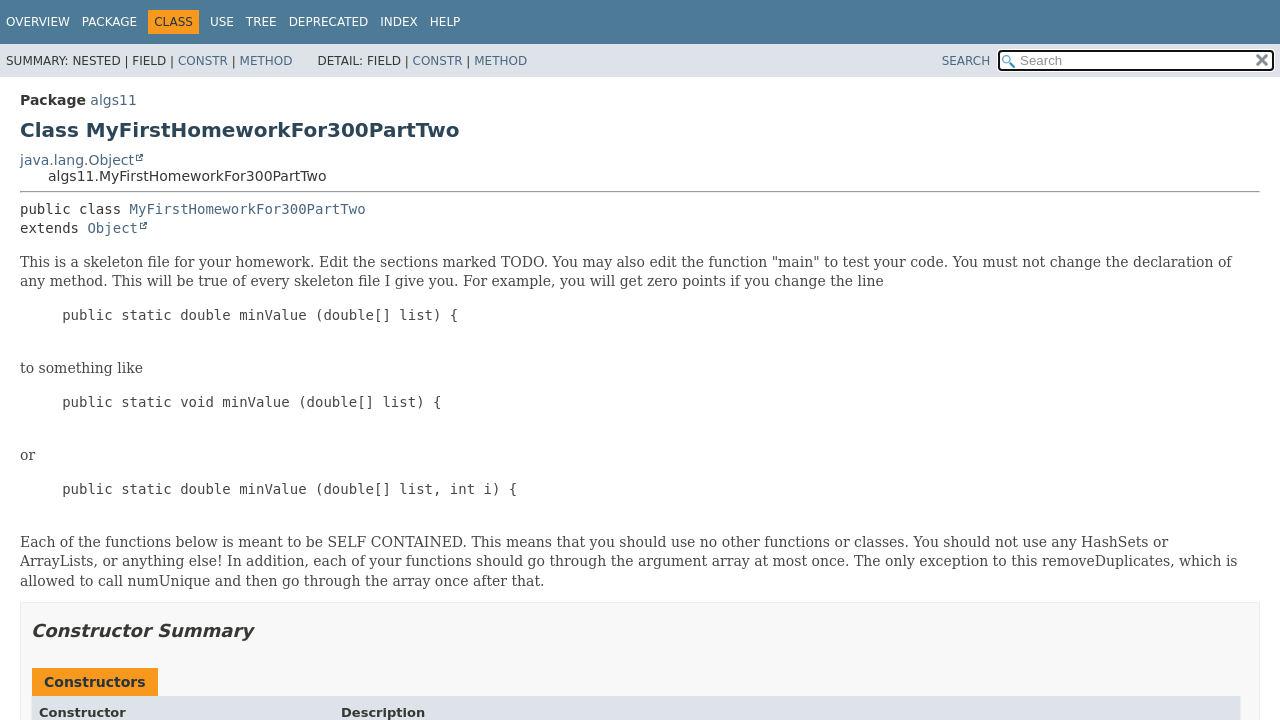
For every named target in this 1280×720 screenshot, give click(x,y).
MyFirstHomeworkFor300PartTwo (248, 209)
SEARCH (966, 61)
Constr (203, 61)
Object (112, 228)
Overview (38, 22)
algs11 (113, 100)
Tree (261, 22)
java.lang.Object (77, 160)
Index (399, 22)
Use (222, 22)
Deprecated (329, 22)
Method (266, 61)
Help (445, 22)
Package (109, 22)
